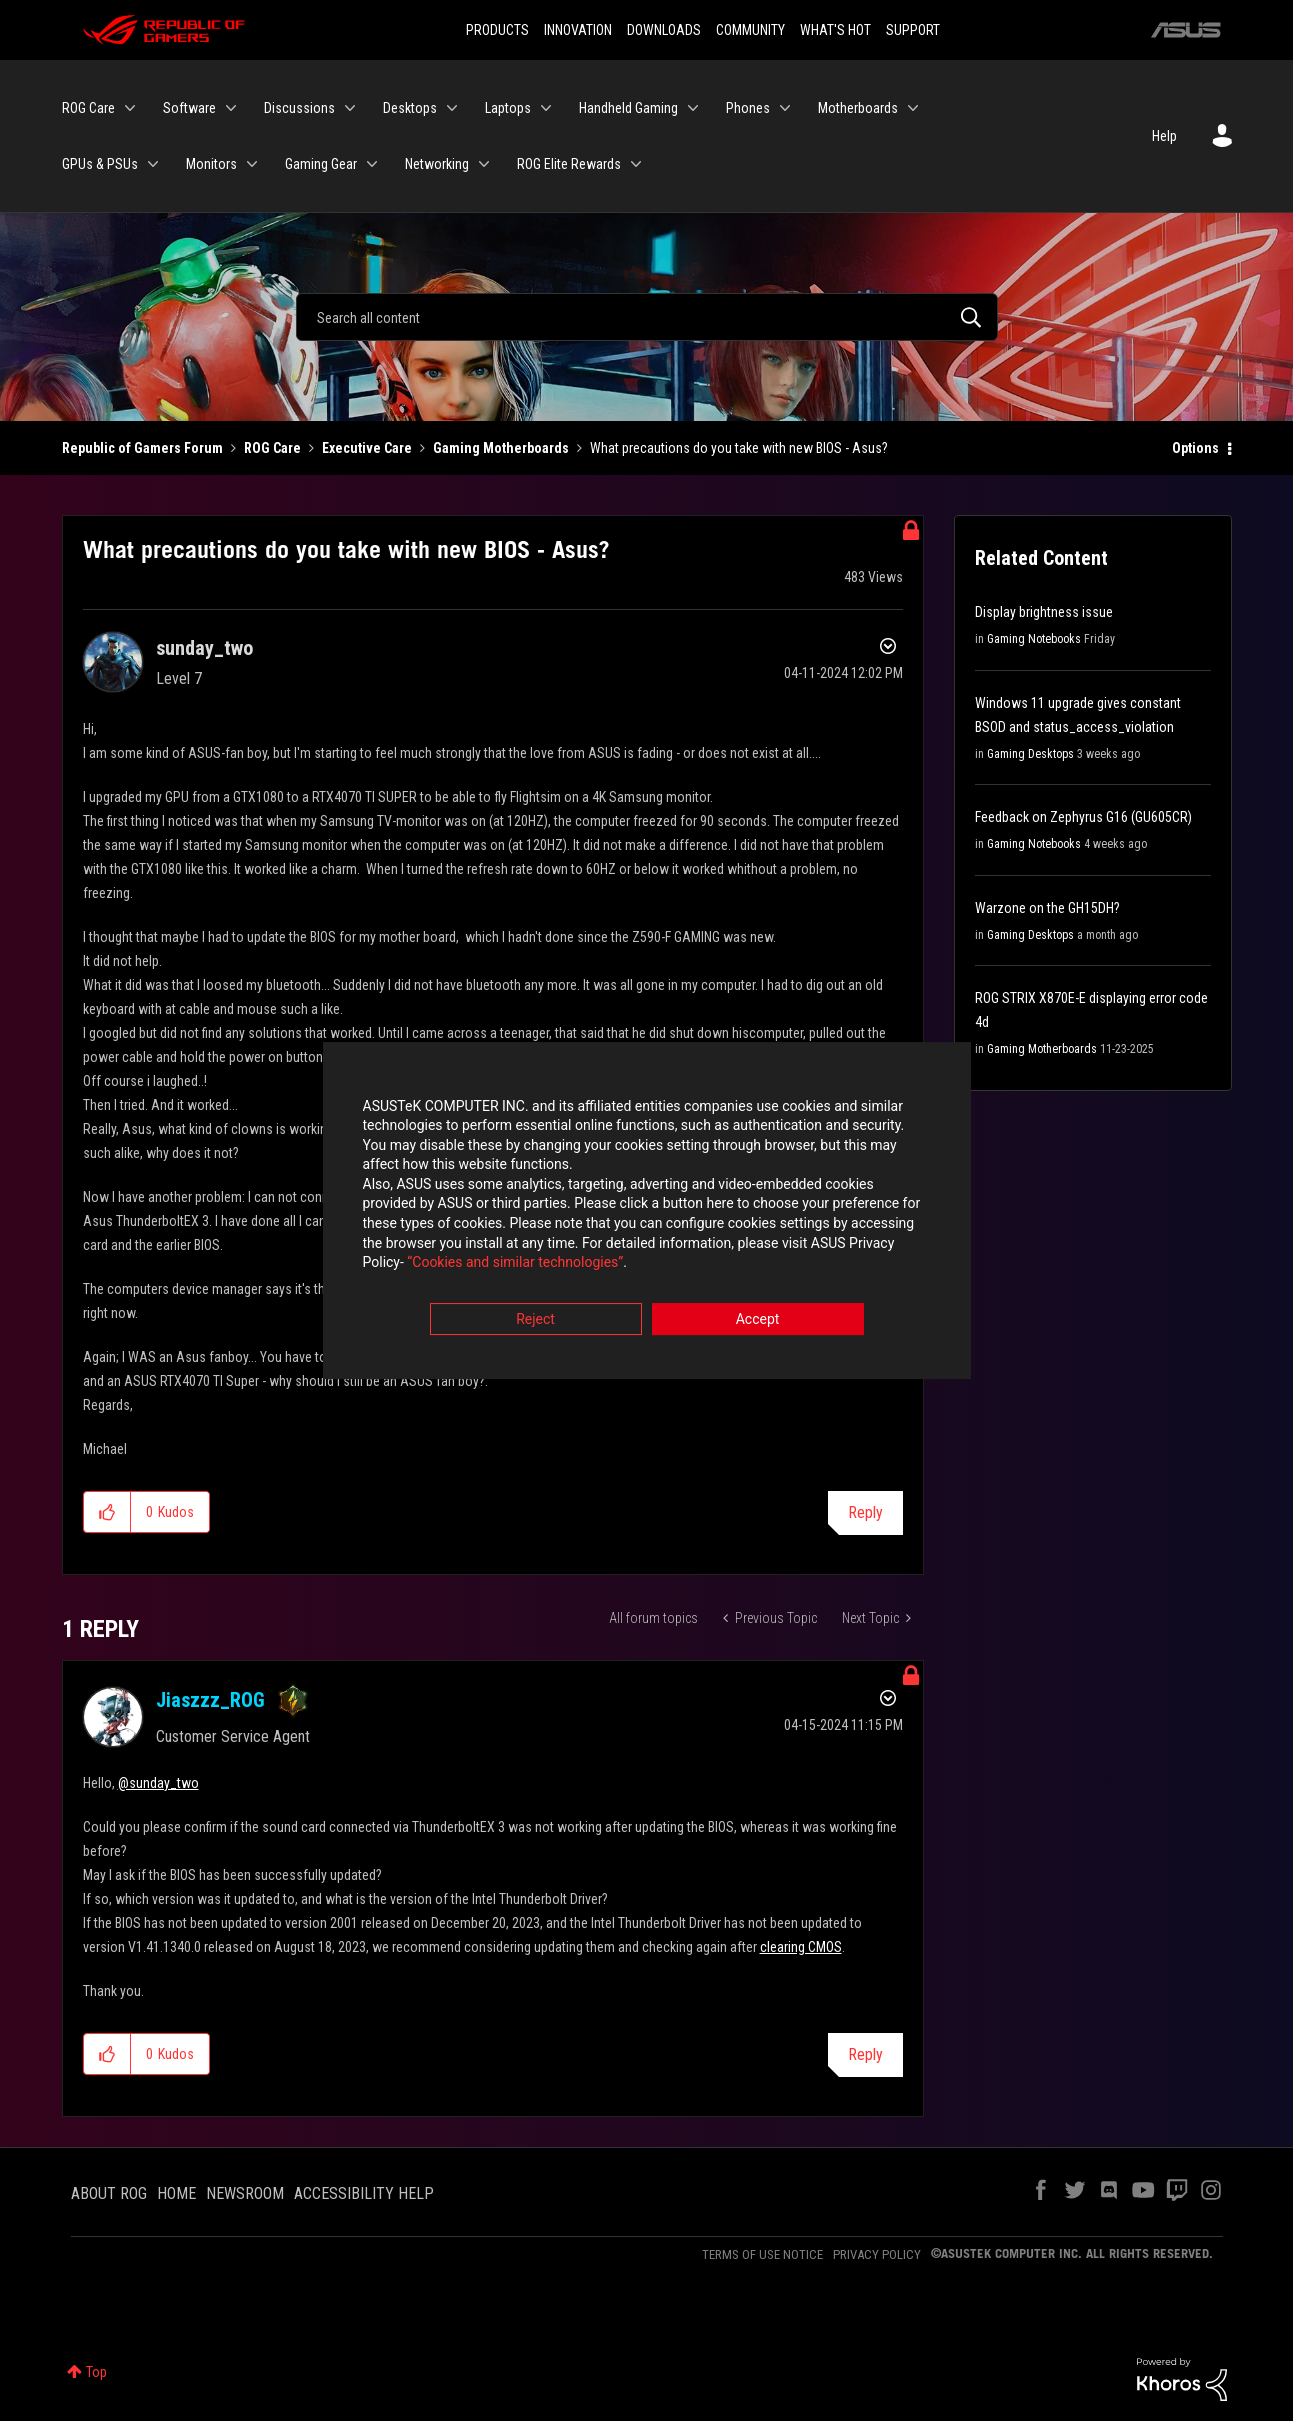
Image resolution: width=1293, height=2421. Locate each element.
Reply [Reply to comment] (865, 2054)
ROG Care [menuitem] (88, 108)
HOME (176, 2193)
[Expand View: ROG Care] (130, 108)
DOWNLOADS (664, 30)
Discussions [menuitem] (299, 108)
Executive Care (367, 448)
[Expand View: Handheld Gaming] (693, 108)
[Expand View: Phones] (785, 108)
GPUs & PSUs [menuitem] (100, 164)
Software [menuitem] (189, 108)
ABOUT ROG (109, 2193)
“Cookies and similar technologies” (515, 1265)
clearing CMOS (801, 1947)
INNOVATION (578, 30)
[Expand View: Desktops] (452, 108)
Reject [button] (535, 1321)
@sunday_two (158, 1783)
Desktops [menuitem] (410, 108)
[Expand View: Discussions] (350, 108)
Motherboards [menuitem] (858, 108)
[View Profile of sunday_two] (204, 648)
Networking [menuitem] (437, 164)
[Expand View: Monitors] (252, 164)
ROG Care (272, 448)
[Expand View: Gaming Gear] (372, 164)
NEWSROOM (245, 2193)
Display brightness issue (1044, 612)
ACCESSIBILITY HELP (364, 2193)
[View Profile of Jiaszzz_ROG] (210, 1700)
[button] (107, 1512)
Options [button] (1195, 448)
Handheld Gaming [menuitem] (628, 108)
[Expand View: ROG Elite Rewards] (636, 164)
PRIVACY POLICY (877, 2254)
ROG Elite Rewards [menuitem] (569, 164)
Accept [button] (758, 1321)
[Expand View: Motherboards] (913, 108)
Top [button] (96, 2372)
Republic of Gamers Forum (142, 448)
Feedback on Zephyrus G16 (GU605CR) (1083, 817)
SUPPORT (913, 30)
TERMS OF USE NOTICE (762, 2254)
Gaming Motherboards (501, 448)
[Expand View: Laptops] (546, 108)
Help (1164, 136)
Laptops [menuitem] (508, 108)
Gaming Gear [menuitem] (321, 164)
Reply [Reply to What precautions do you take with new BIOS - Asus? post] (865, 1512)
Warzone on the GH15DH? (1047, 908)
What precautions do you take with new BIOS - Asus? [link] (739, 448)
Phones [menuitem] (748, 108)
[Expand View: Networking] (484, 164)
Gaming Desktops (1030, 754)
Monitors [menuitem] (211, 164)
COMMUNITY (750, 30)
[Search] (647, 317)
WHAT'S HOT (835, 30)
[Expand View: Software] (231, 108)
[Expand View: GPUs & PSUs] (153, 164)
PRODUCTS (497, 30)
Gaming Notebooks (1034, 639)
